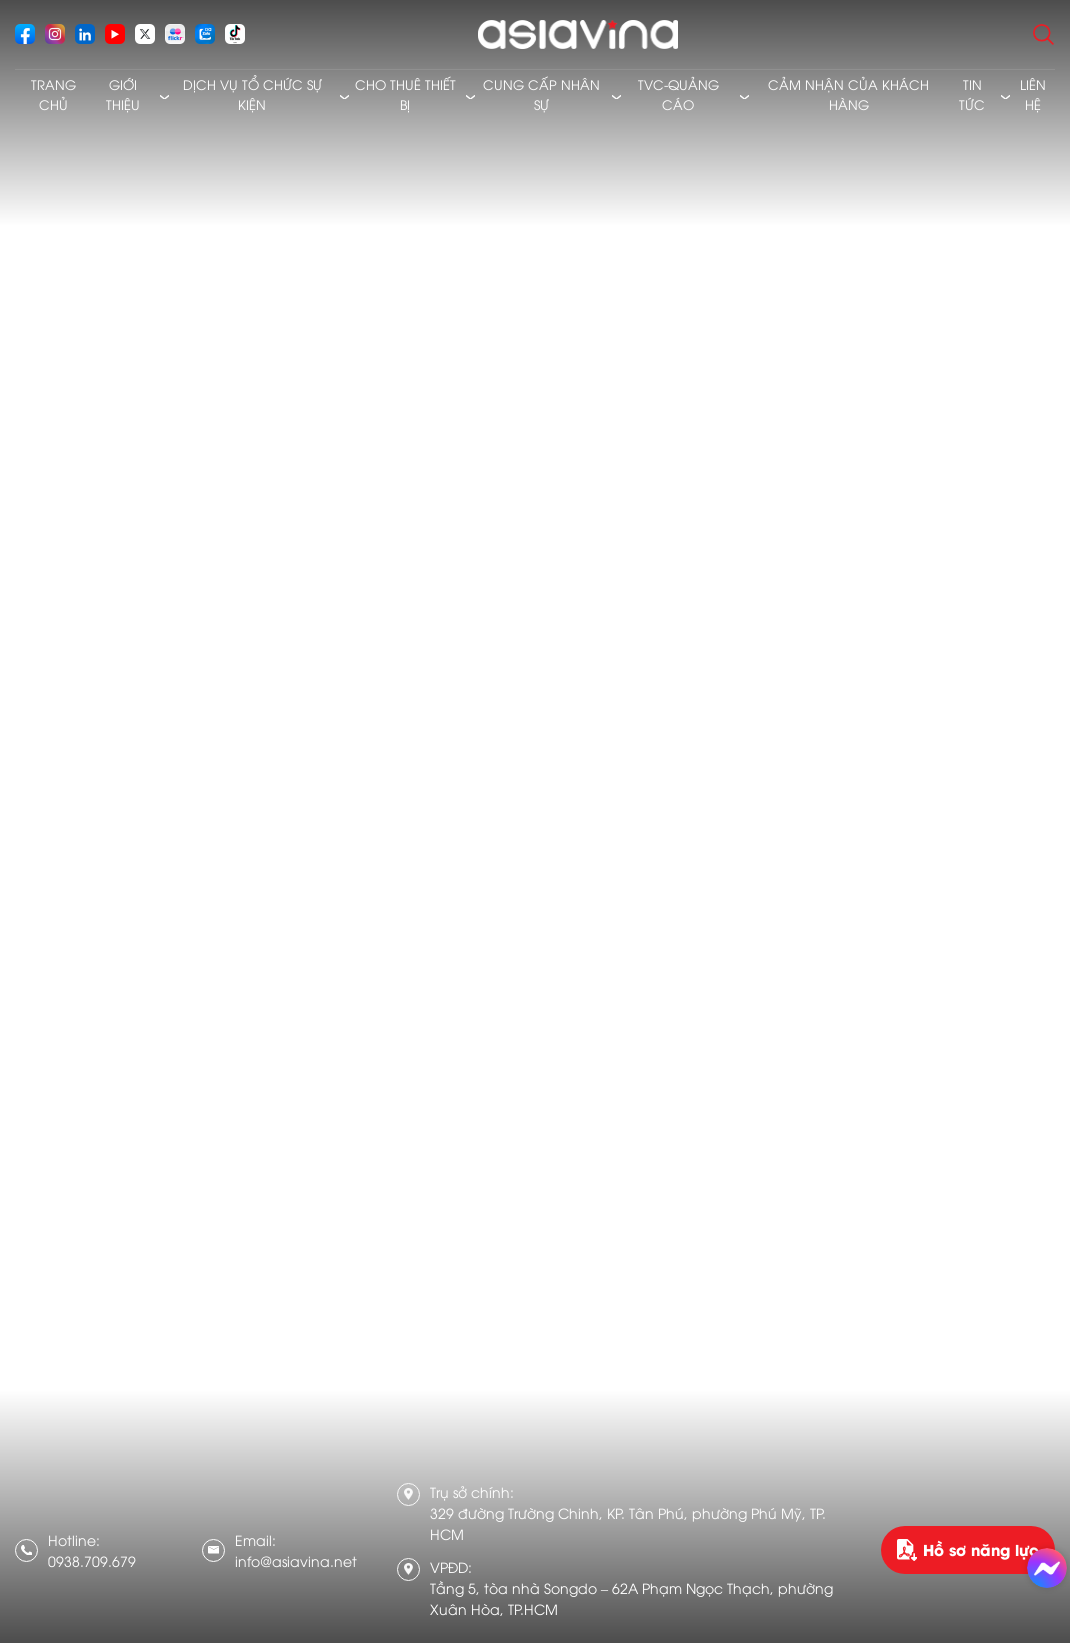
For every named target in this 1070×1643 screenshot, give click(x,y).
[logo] (577, 34)
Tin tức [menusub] (972, 94)
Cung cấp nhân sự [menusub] (541, 94)
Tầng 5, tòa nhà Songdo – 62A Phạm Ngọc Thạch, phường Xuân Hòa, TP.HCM (631, 1598)
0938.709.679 (92, 1560)
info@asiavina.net (296, 1560)
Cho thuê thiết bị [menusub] (405, 94)
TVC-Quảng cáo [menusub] (678, 94)
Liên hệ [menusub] (1033, 94)
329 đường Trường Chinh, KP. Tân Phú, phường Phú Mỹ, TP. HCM (628, 1523)
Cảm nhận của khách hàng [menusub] (848, 94)
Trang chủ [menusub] (53, 94)
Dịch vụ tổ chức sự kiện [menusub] (252, 94)
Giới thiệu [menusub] (123, 94)
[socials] (25, 34)
